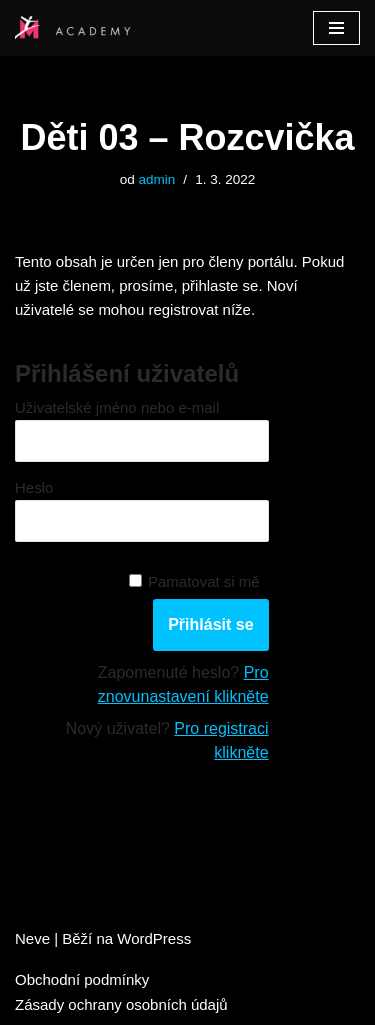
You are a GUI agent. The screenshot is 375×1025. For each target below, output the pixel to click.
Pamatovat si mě (204, 581)
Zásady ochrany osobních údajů (121, 1004)
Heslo (34, 487)
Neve (32, 938)
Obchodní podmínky (82, 979)
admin (157, 179)
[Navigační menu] (336, 28)
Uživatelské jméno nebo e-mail (117, 407)
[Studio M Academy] (75, 28)
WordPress (154, 938)
